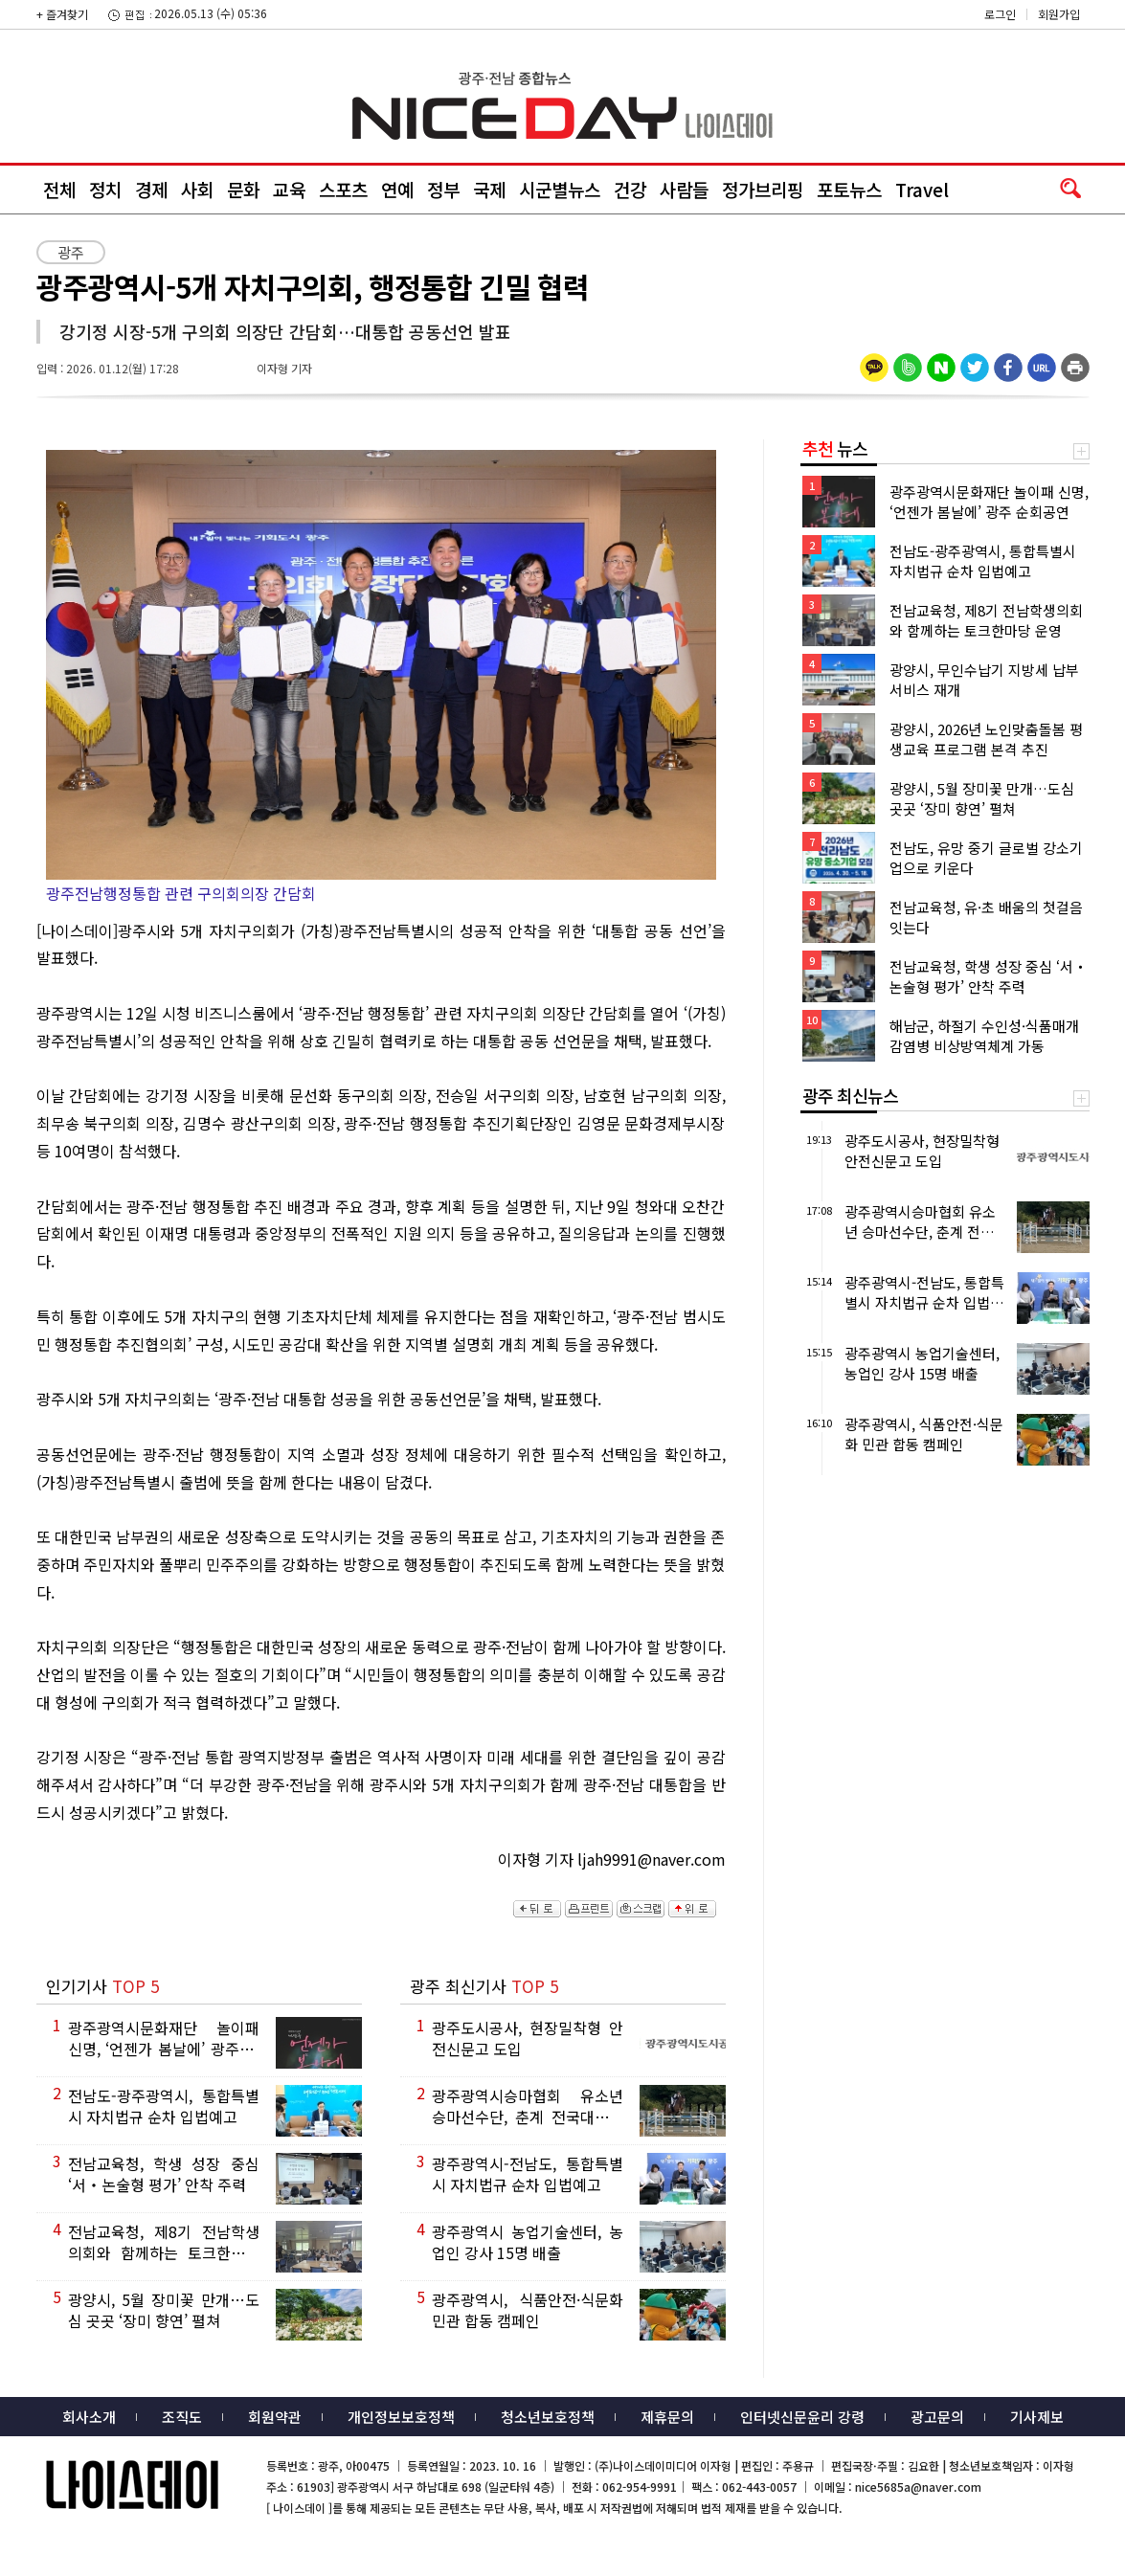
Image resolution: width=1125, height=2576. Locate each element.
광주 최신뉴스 (850, 1095)
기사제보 (1037, 2417)
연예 (397, 189)
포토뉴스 (849, 189)
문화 (243, 189)
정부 (443, 189)
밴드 (966, 33)
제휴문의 (667, 2417)
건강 (630, 189)
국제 (489, 189)
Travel (922, 189)
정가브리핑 (762, 189)
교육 (289, 189)
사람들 (684, 189)
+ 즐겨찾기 (62, 14)
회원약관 (275, 2417)
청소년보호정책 (548, 2417)
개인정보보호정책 (401, 2417)
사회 (197, 189)
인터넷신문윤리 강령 (802, 2417)
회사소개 (89, 2417)
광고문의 (937, 2417)
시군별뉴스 (559, 189)
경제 (151, 189)
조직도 (182, 2417)
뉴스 (834, 448)
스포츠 (343, 189)
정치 (105, 189)
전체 (59, 189)
